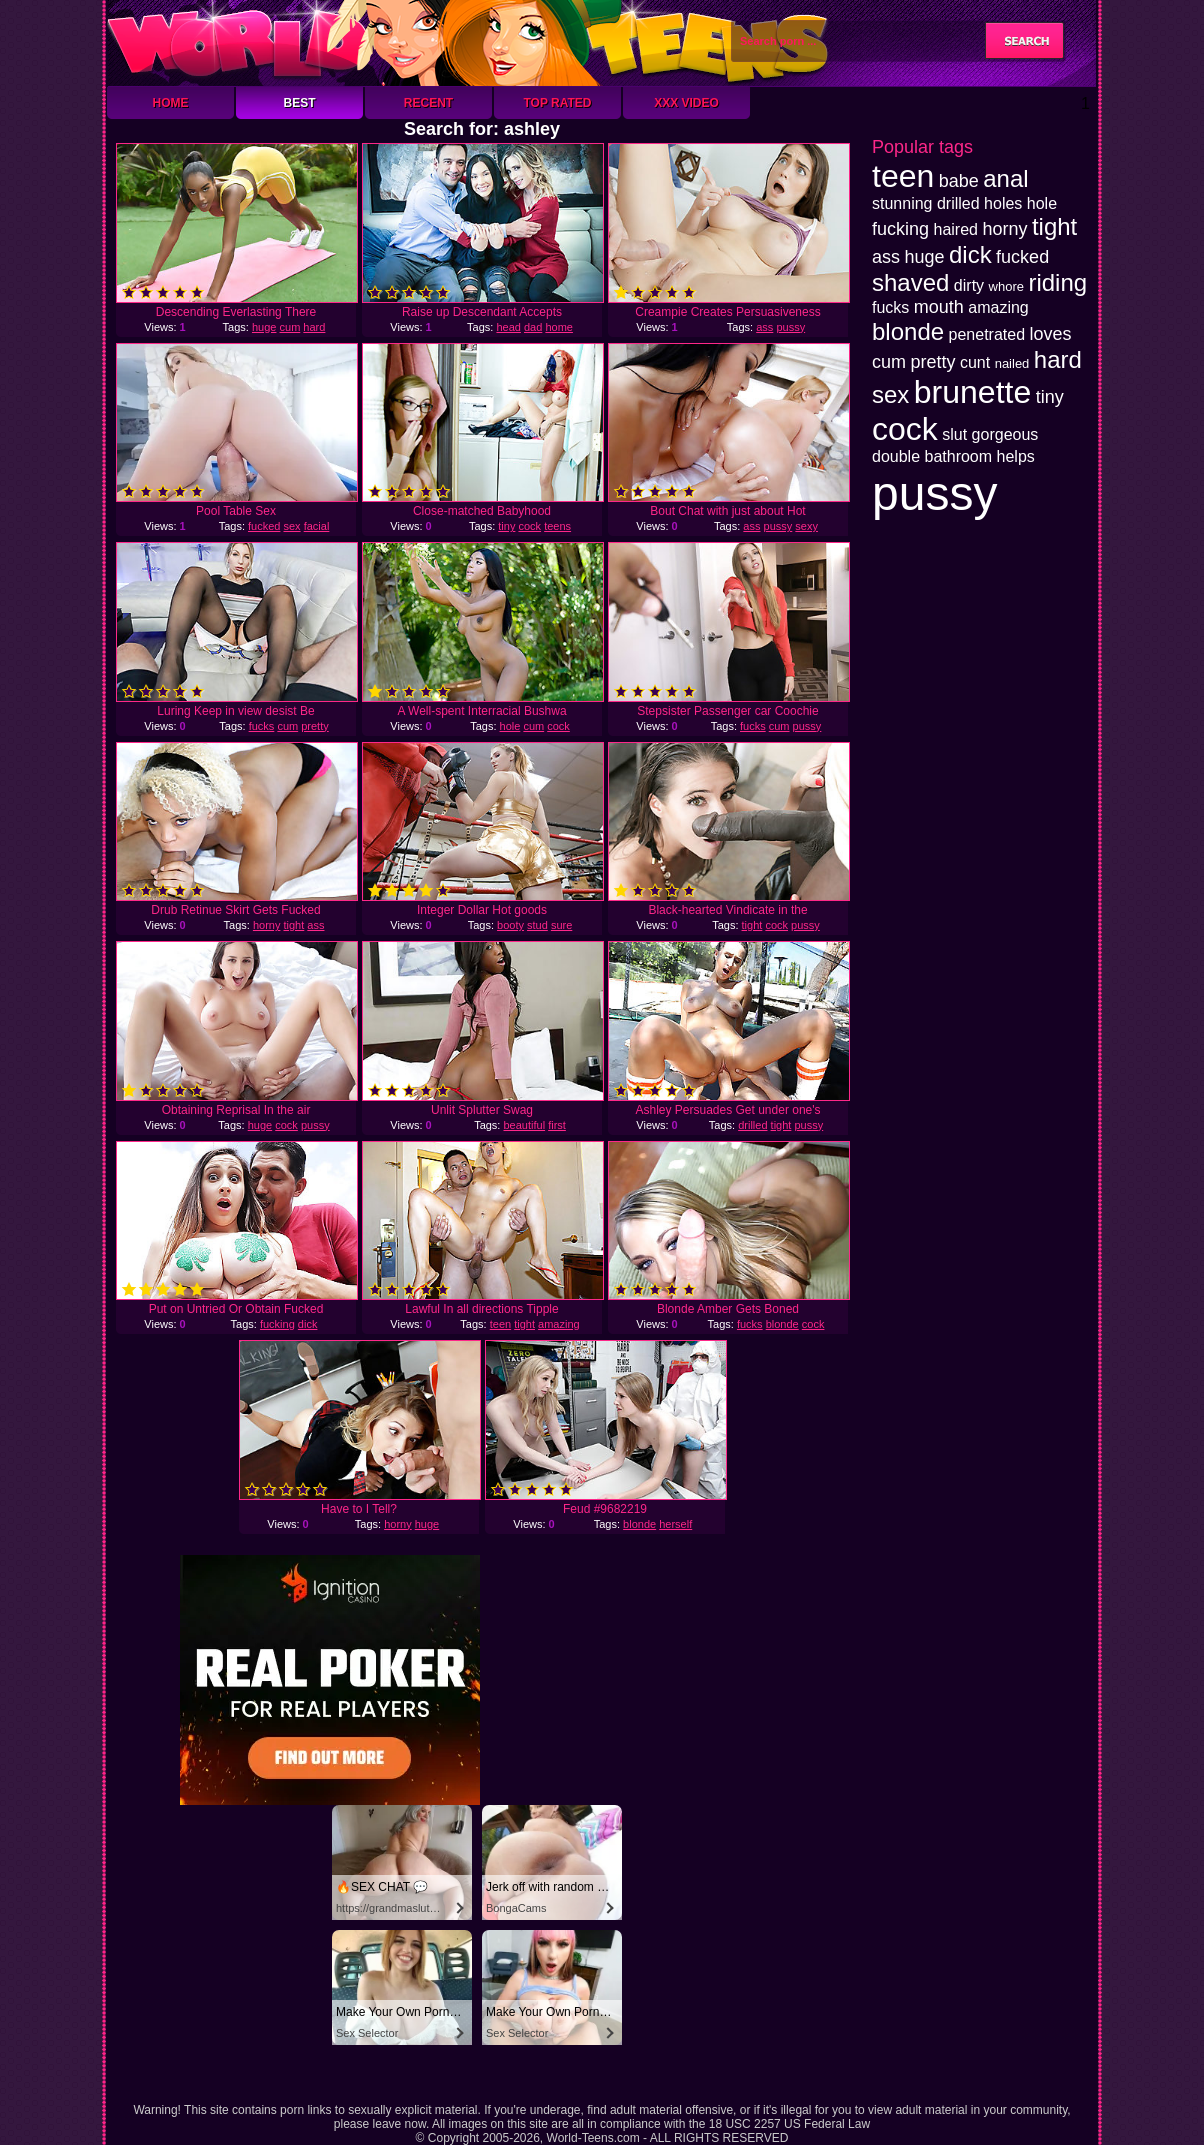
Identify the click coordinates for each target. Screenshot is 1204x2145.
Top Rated (557, 103)
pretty (315, 726)
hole (510, 726)
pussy (790, 327)
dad (533, 327)
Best (299, 103)
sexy (806, 526)
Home (171, 103)
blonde (782, 1324)
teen (500, 1324)
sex (291, 526)
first (557, 1125)
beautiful (524, 1125)
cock (529, 526)
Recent (428, 103)
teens (557, 526)
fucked (264, 526)
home (559, 327)
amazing (559, 1324)
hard (314, 327)
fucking (277, 1324)
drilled (752, 1125)
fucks (262, 726)
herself (675, 1524)
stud (537, 925)
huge (264, 327)
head (508, 327)
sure (561, 925)
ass (764, 327)
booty (510, 925)
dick (308, 1324)
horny (267, 925)
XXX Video (686, 103)
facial (317, 526)
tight (293, 925)
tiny (506, 526)
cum (290, 327)
